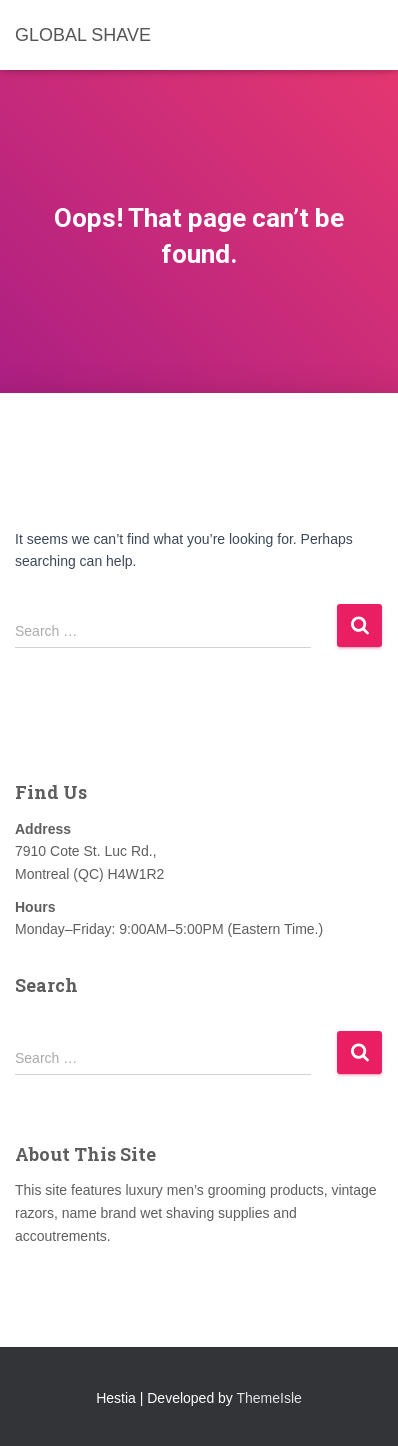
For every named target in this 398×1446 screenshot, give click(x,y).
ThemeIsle (269, 1398)
